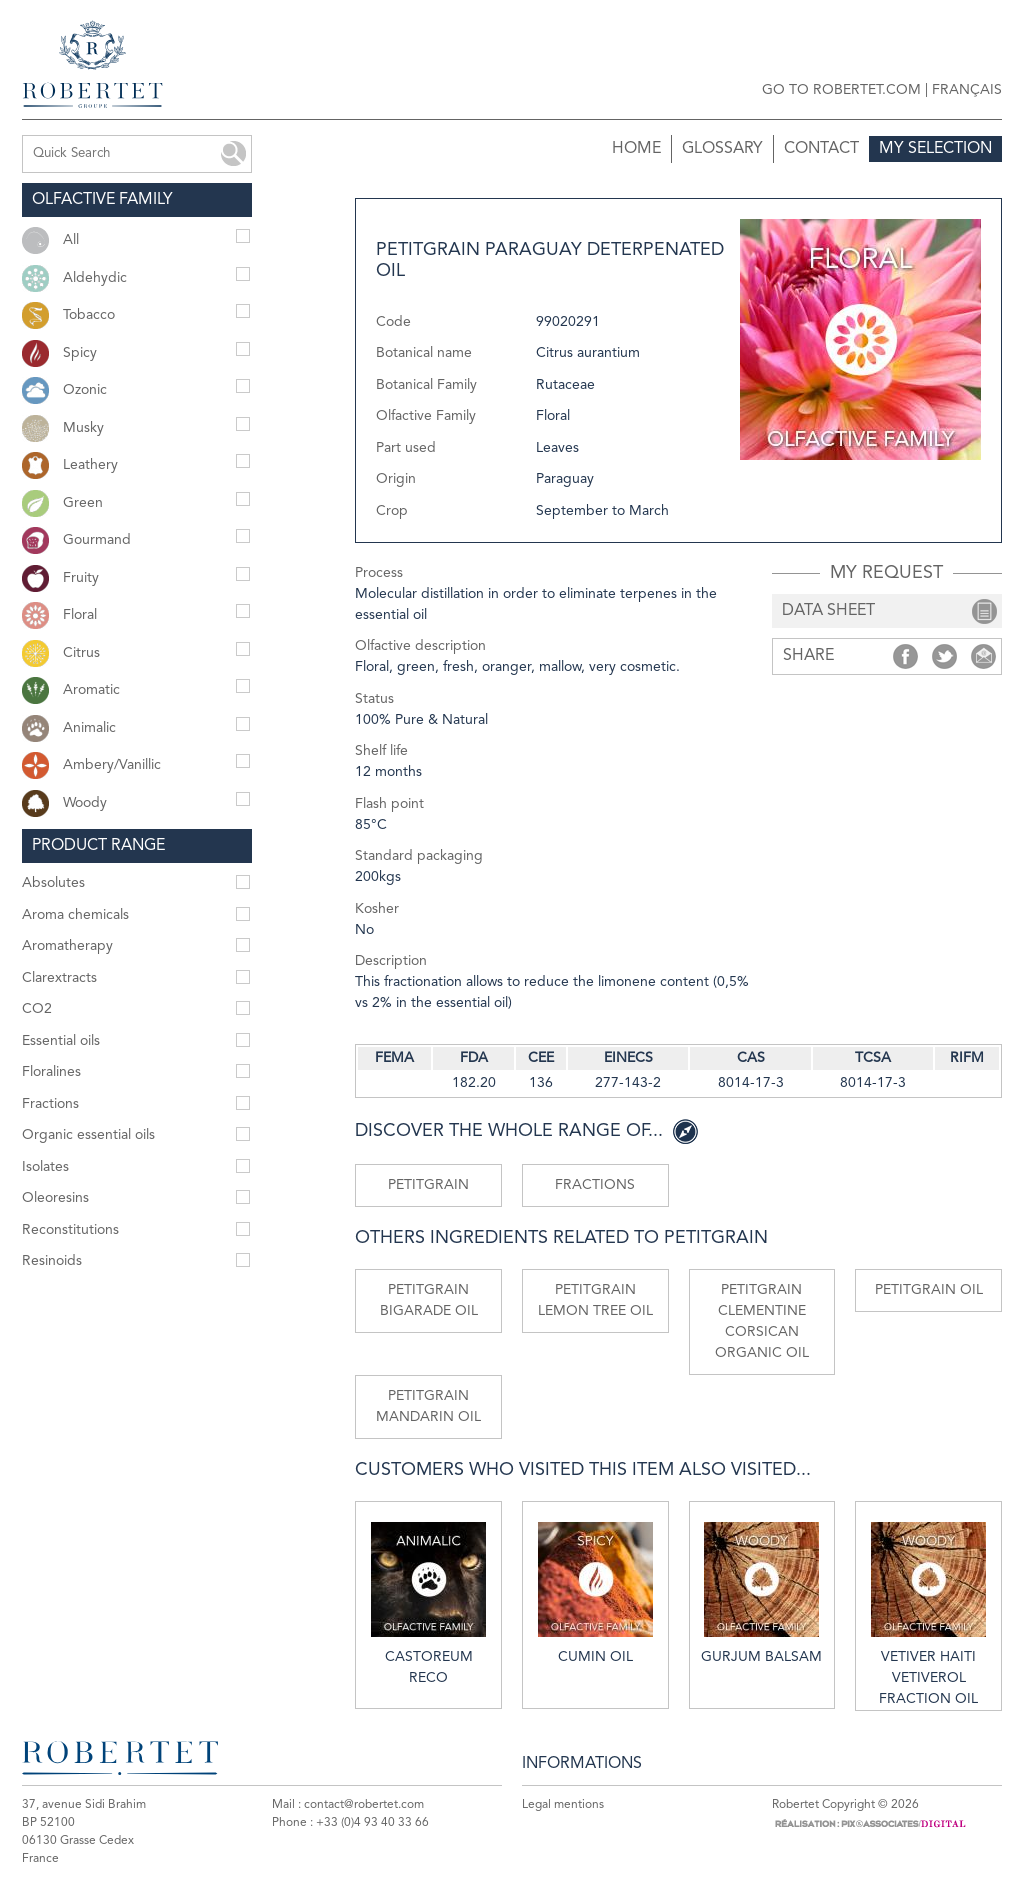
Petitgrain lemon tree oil (595, 1300)
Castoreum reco (428, 1603)
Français (967, 90)
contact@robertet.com (364, 1805)
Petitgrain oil (929, 1290)
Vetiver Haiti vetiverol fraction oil (928, 1614)
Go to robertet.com (841, 90)
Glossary (722, 149)
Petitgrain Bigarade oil (429, 1300)
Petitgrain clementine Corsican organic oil (762, 1321)
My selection (935, 149)
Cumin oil (595, 1593)
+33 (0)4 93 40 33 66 (372, 1823)
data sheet (828, 611)
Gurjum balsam (761, 1593)
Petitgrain (428, 1185)
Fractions (595, 1185)
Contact (821, 149)
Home (636, 149)
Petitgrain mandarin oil (428, 1406)
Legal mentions (563, 1805)
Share (905, 656)
